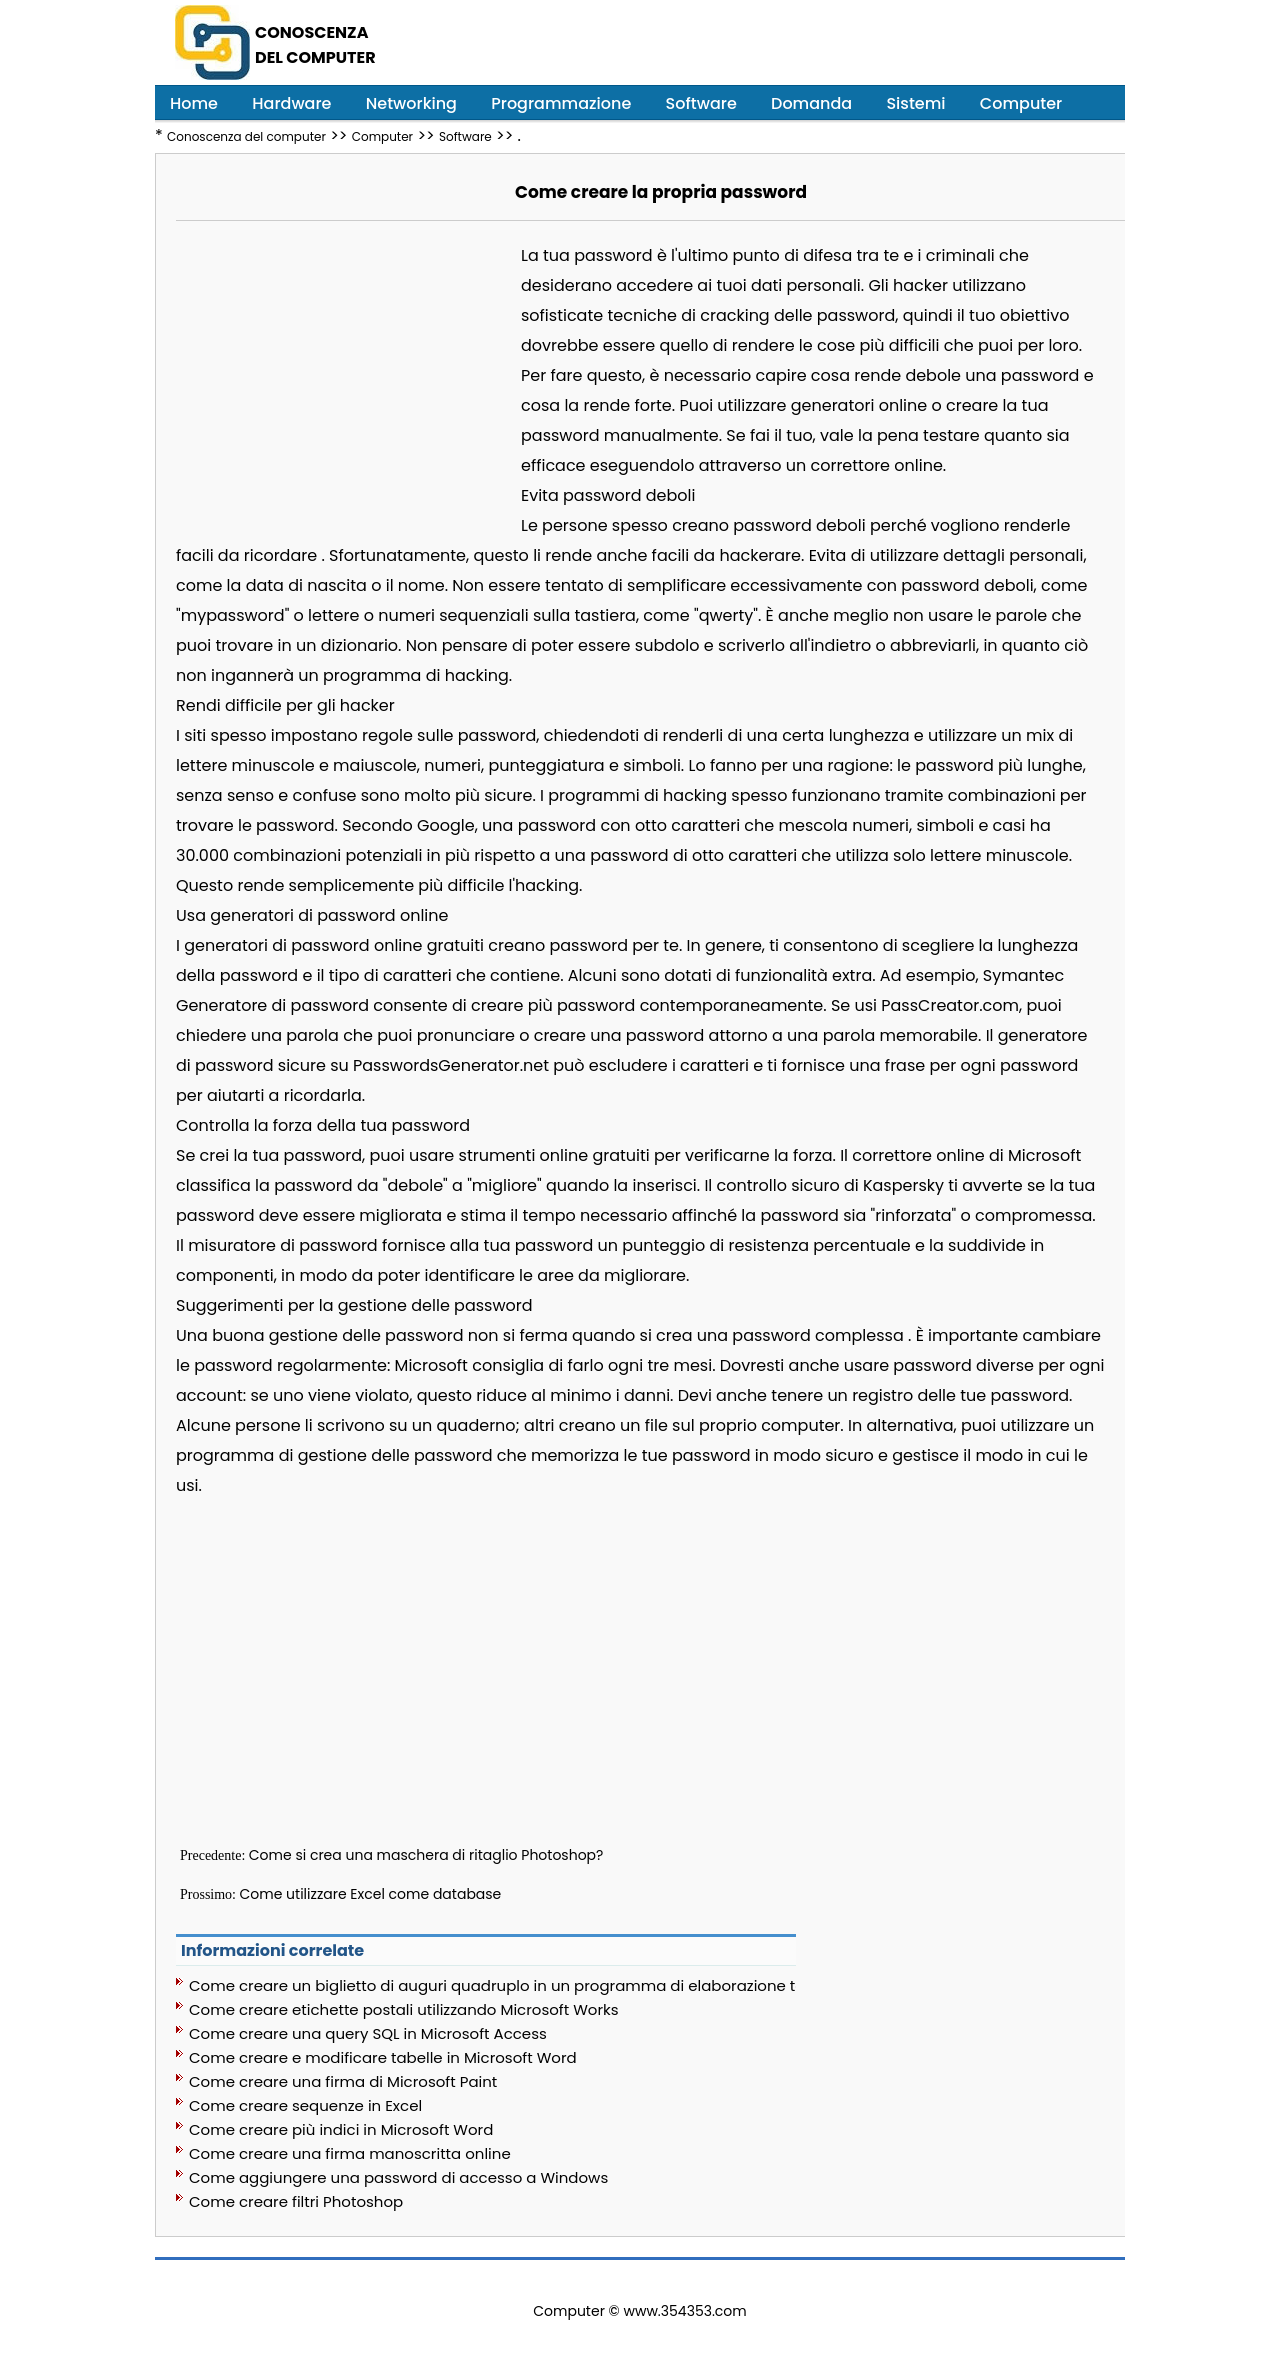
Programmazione (561, 103)
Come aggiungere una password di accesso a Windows (398, 2177)
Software (701, 103)
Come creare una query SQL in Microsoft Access (368, 2033)
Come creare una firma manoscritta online (350, 2153)
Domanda (811, 103)
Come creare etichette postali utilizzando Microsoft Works (404, 2009)
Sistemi (915, 103)
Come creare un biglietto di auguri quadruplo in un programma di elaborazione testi (492, 1985)
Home (194, 103)
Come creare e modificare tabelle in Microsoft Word (383, 2057)
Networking (411, 103)
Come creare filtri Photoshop (296, 2201)
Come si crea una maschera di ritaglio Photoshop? (426, 1855)
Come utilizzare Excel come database (371, 1894)
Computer (1021, 103)
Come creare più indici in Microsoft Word (341, 2129)
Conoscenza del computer (246, 136)
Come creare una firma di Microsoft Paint (343, 2081)
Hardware (291, 103)
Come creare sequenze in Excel (305, 2105)
